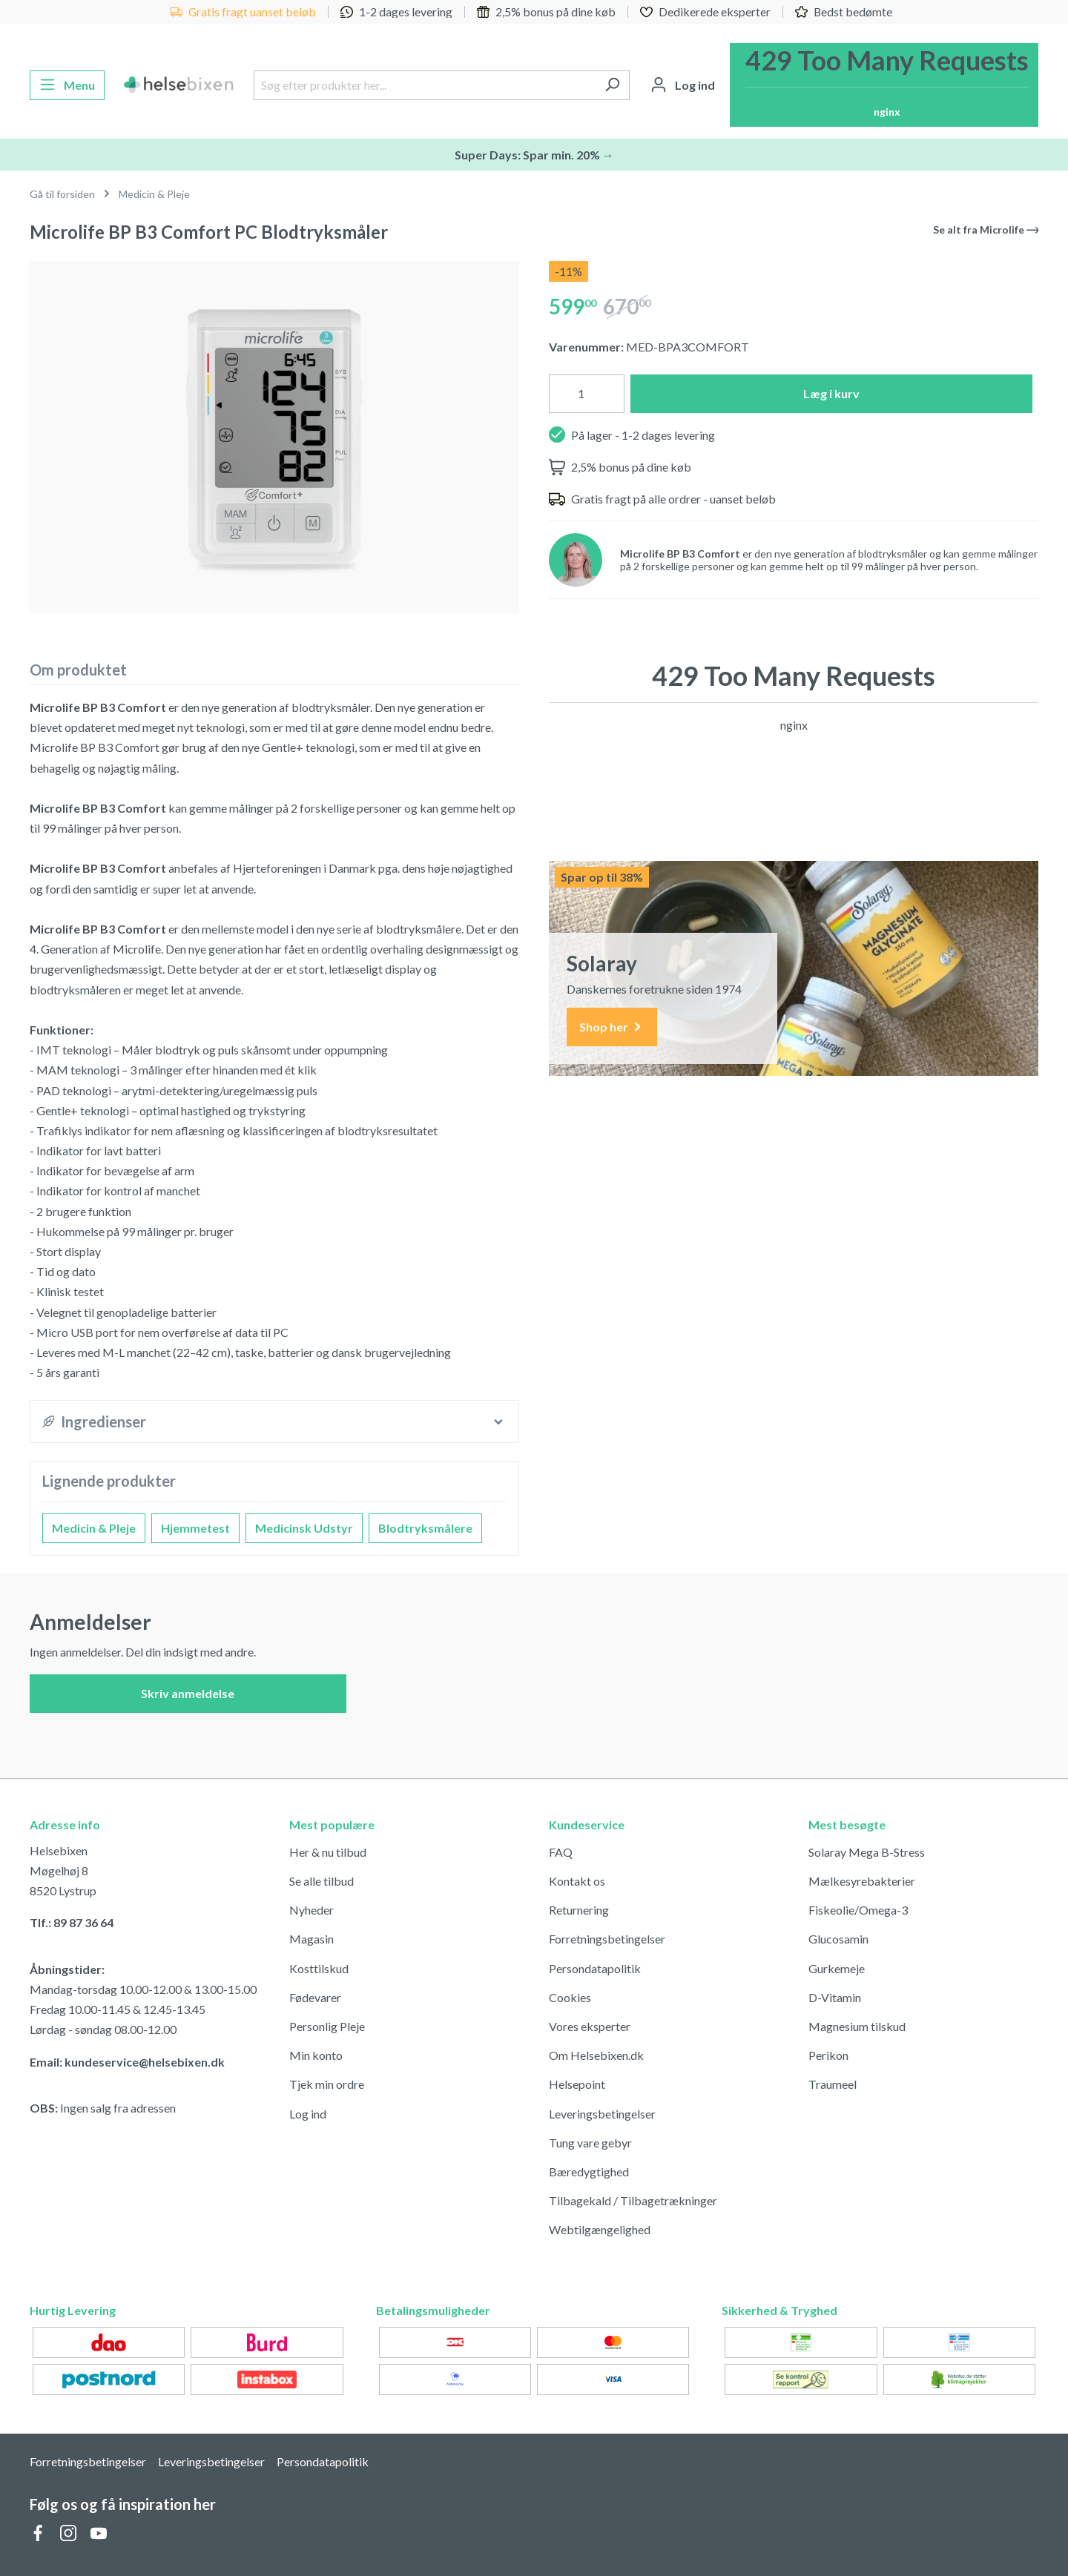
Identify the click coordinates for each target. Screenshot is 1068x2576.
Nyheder (311, 1910)
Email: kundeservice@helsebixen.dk (127, 2062)
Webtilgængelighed (599, 2229)
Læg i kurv (831, 393)
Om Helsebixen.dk (596, 2055)
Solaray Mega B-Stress (866, 1852)
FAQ (561, 1852)
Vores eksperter (589, 2026)
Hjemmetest (195, 1528)
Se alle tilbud (321, 1881)
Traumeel (832, 2084)
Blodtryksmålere (425, 1528)
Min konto (316, 2055)
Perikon (828, 2055)
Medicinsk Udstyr (304, 1528)
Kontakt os (577, 1881)
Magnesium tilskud (857, 2026)
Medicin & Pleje (94, 1528)
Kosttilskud (319, 1968)
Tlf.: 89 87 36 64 (71, 1922)
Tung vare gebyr (590, 2143)
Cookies (570, 1997)
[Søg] (612, 85)
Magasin (311, 1939)
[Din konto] (683, 85)
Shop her (612, 1027)
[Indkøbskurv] (884, 85)
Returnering (579, 1910)
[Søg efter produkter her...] (425, 85)
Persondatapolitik (595, 1968)
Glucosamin (838, 1939)
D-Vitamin (834, 1997)
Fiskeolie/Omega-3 (858, 1910)
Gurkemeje (836, 1968)
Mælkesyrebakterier (861, 1881)
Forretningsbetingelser (607, 1939)
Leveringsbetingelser (602, 2114)
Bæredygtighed (589, 2171)
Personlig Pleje (327, 2026)
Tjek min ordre (326, 2084)
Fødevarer (315, 1997)
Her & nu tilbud (327, 1852)
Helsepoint (577, 2084)
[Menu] (67, 85)
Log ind (307, 2114)
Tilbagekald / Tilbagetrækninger (633, 2200)
